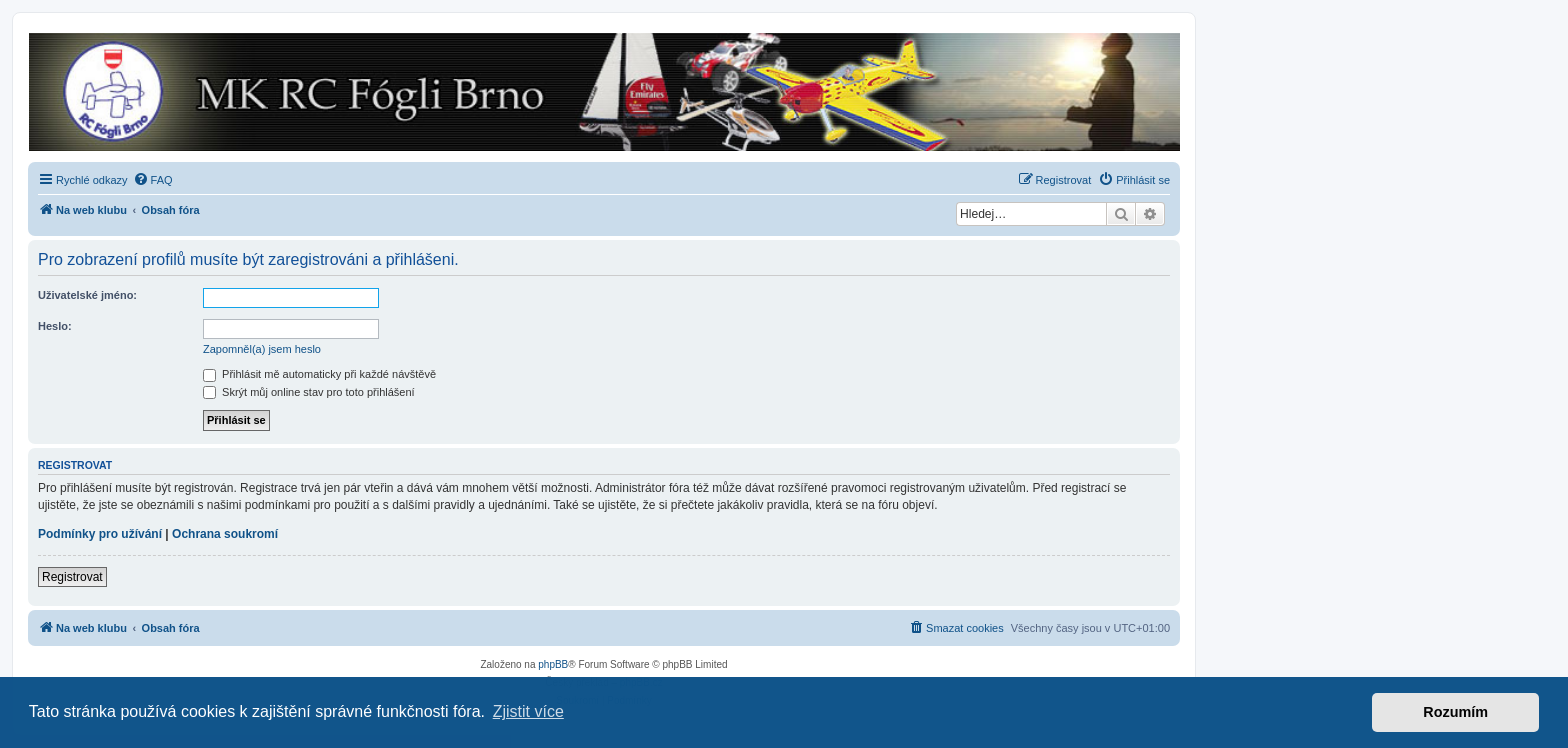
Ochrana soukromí (225, 534)
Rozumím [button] (1455, 712)
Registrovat (72, 577)
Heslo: (55, 326)
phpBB (553, 664)
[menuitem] (153, 180)
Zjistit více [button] (528, 711)
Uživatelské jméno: (87, 295)
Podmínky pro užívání (100, 534)
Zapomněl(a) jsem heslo (262, 349)
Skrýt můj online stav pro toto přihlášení (309, 392)
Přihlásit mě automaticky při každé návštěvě (319, 374)
